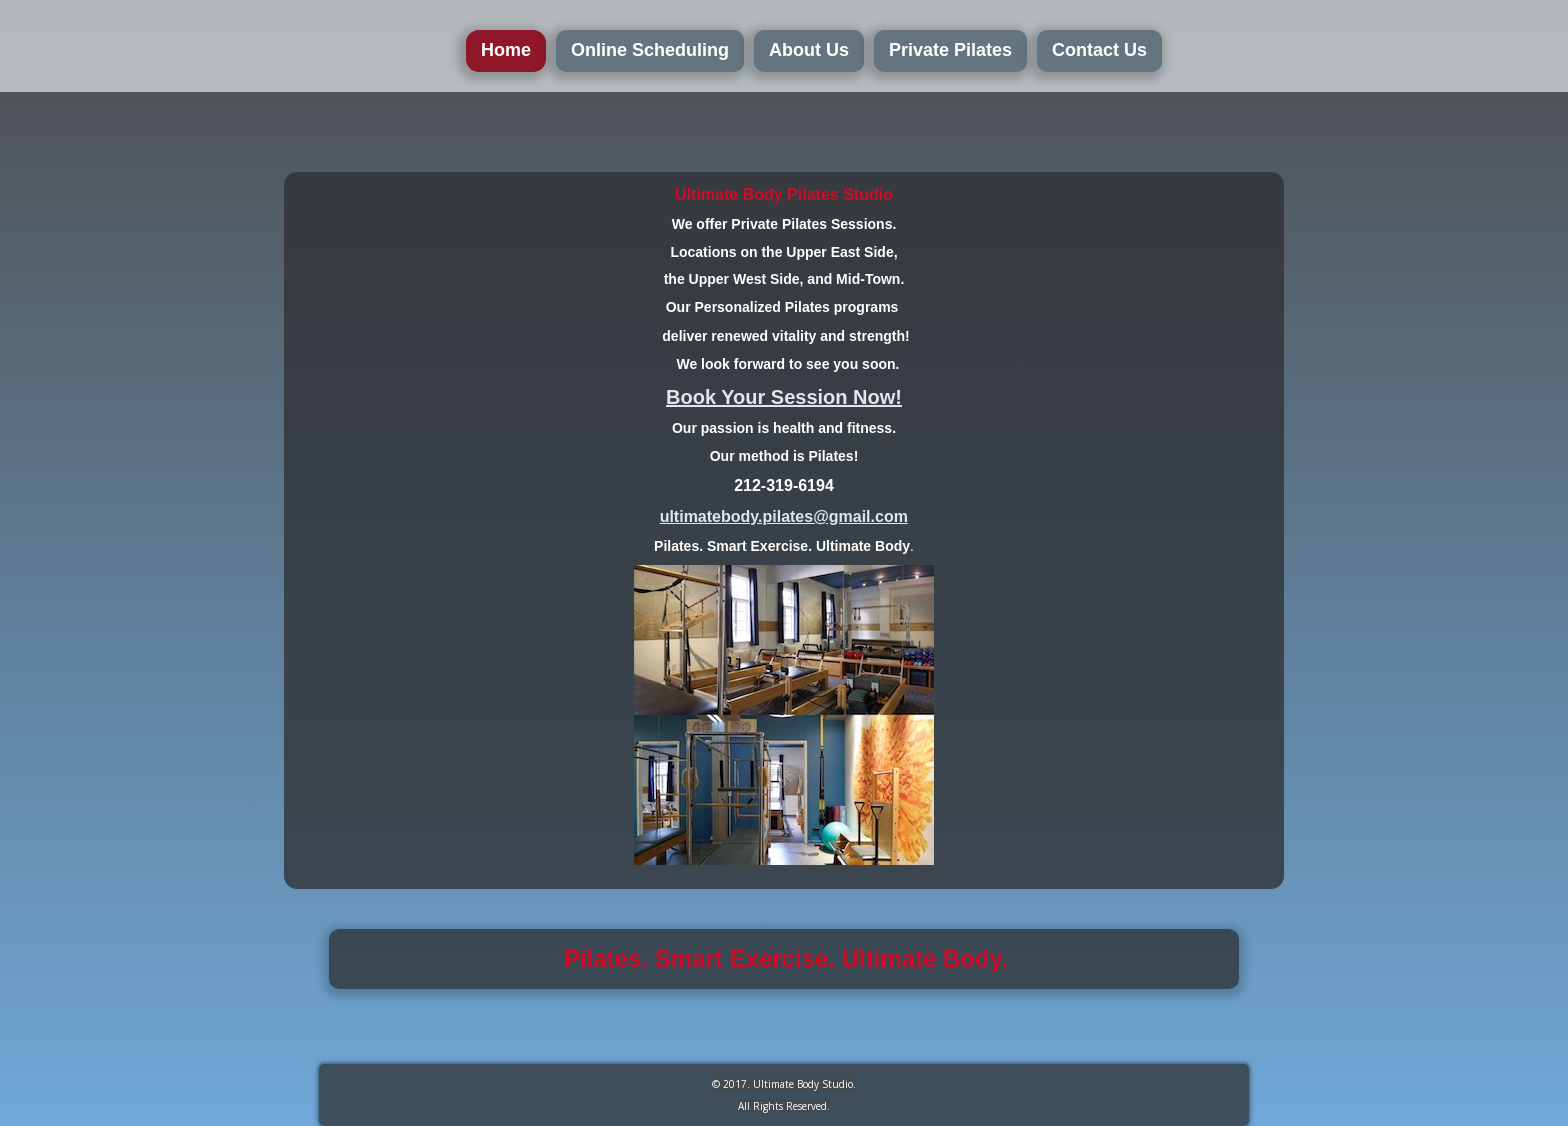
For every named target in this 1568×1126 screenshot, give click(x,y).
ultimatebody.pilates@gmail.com (784, 516)
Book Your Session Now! (784, 397)
